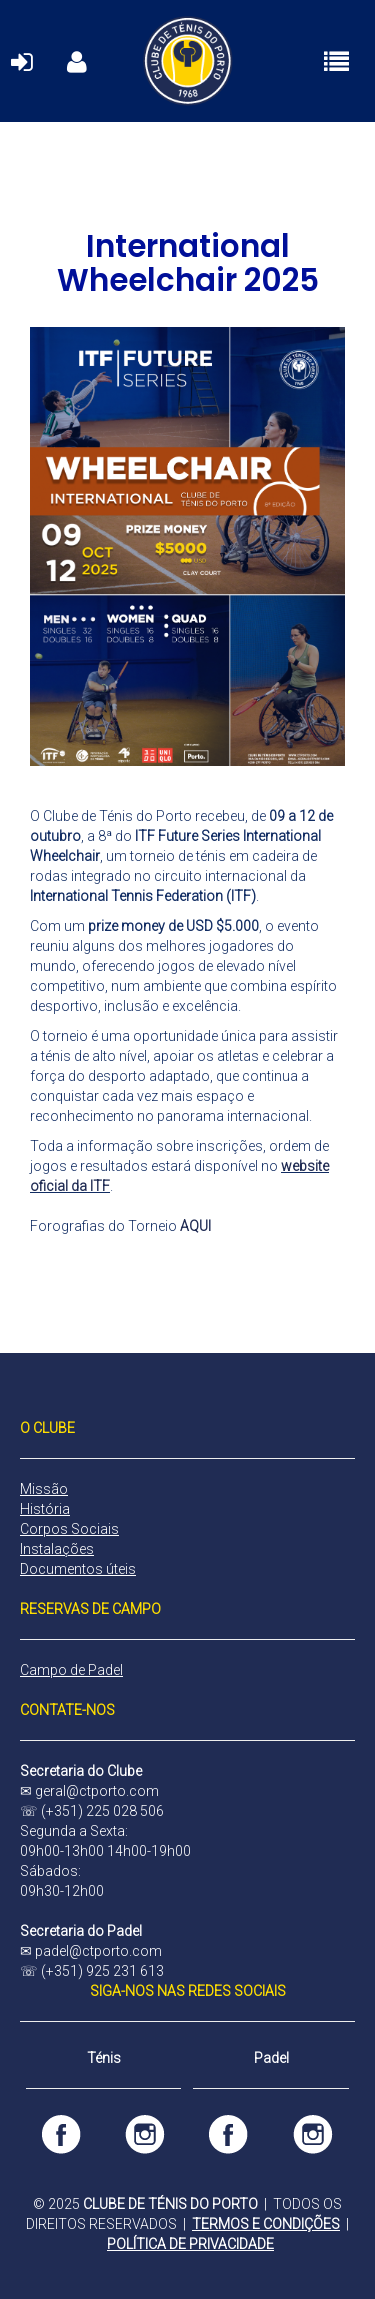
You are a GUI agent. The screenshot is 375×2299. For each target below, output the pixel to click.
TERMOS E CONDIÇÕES (266, 2224)
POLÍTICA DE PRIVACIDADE (190, 2244)
